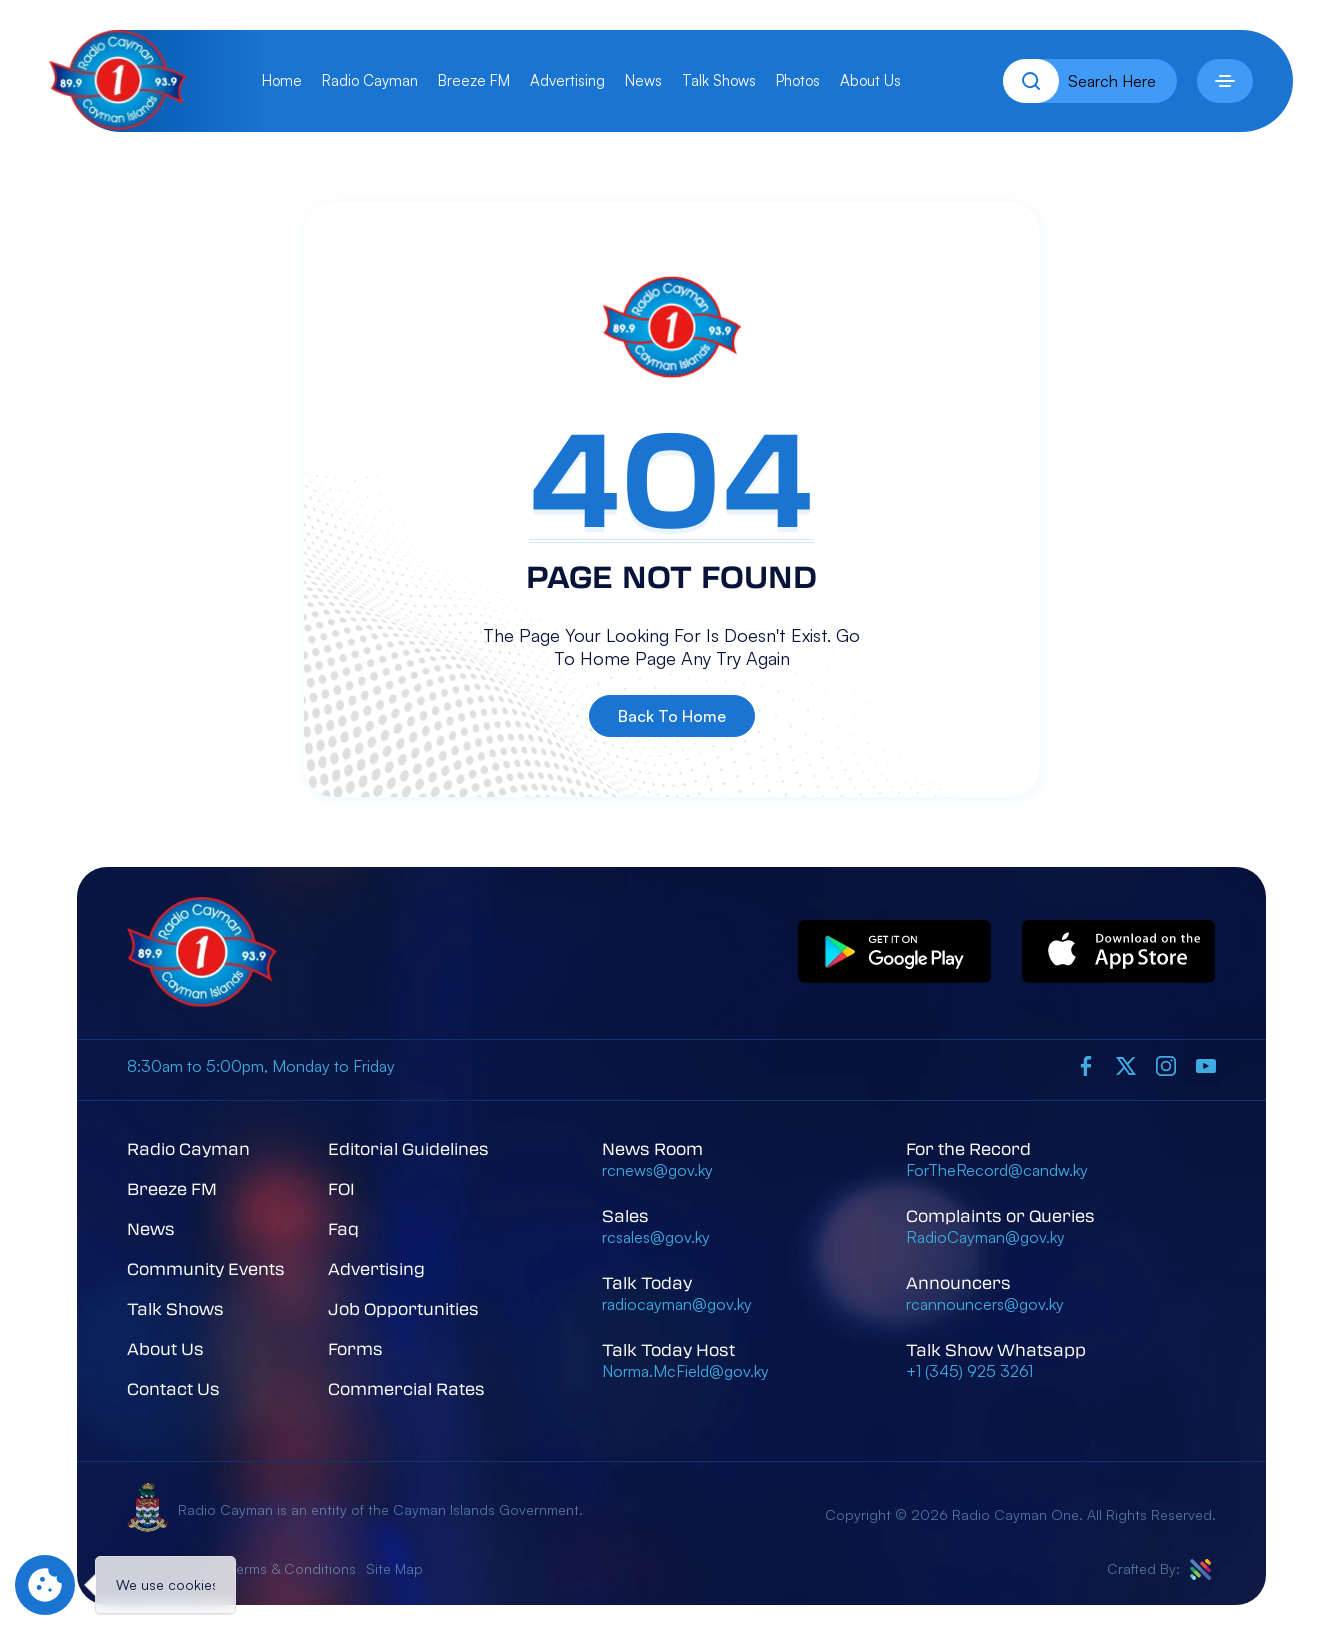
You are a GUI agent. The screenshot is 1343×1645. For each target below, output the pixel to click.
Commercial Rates (406, 1388)
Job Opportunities (403, 1308)
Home (282, 80)
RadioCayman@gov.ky (985, 1237)
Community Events (206, 1268)
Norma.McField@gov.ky (685, 1371)
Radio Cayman (370, 80)
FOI (341, 1188)
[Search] (1031, 81)
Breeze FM (474, 80)
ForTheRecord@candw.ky (997, 1170)
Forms (355, 1348)
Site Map (394, 1568)
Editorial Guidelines (408, 1148)
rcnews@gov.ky (657, 1170)
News (643, 80)
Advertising (567, 80)
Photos (798, 80)
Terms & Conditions (293, 1568)
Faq (343, 1228)
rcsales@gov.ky (656, 1237)
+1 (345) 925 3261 (969, 1371)
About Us (870, 80)
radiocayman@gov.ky (677, 1304)
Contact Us (173, 1388)
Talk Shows (719, 80)
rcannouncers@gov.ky (985, 1304)
